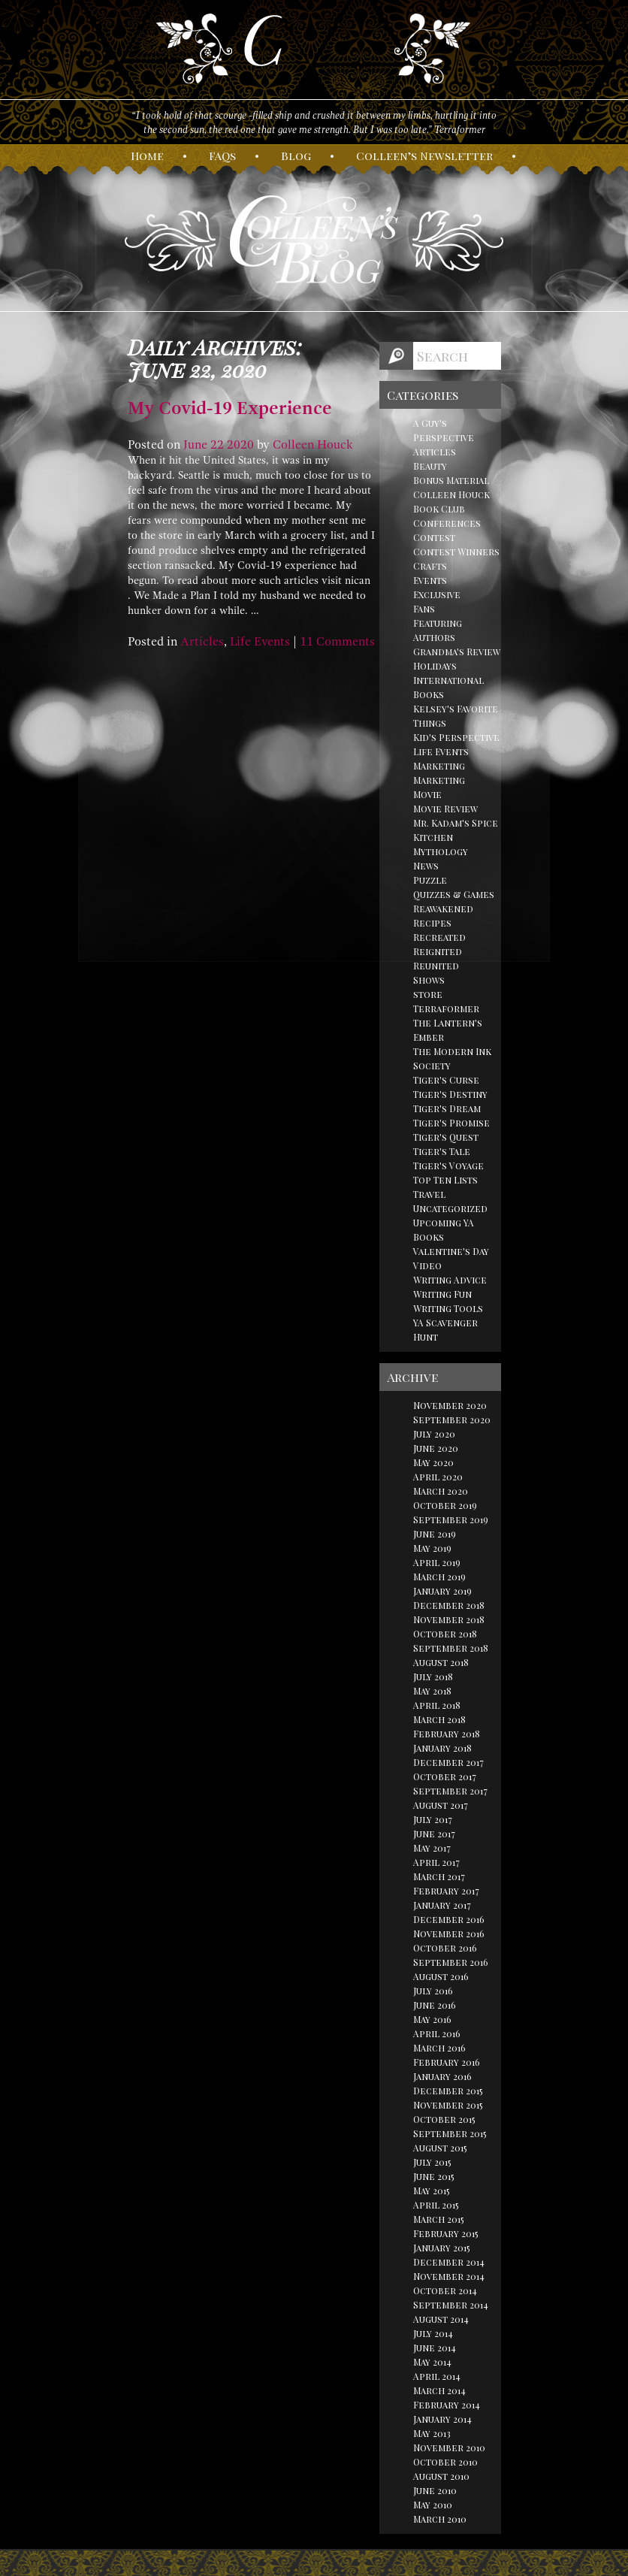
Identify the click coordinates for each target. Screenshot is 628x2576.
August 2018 (441, 1662)
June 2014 (434, 2348)
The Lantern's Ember (447, 1030)
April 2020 (438, 1477)
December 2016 (449, 1919)
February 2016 (446, 2062)
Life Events (260, 642)
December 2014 (449, 2262)
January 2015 (441, 2248)
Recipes (432, 923)
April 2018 (436, 1705)
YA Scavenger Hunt (445, 1330)
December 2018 (449, 1605)
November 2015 (448, 2105)
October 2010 (445, 2462)
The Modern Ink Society (452, 1058)
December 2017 (448, 1762)
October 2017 (444, 1776)
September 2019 (450, 1519)
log (296, 155)
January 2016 (442, 2076)
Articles (202, 642)
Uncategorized (450, 1208)
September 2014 (450, 2305)
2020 (240, 445)
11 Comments (337, 642)
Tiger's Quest (446, 1137)
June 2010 (435, 2490)
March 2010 (439, 2519)
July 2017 (432, 1819)
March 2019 (439, 1577)
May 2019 (432, 1548)
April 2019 (436, 1562)
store (427, 994)
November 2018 (449, 1619)
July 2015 (432, 2162)
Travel (429, 1194)
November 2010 (449, 2447)
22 (217, 445)
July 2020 (434, 1434)
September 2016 (450, 1962)
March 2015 (438, 2219)
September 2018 (450, 1648)
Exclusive (436, 594)
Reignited (437, 951)
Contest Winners (456, 552)
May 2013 (432, 2433)
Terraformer (446, 1008)
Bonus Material (451, 480)
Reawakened (443, 909)
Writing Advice (450, 1280)
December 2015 (448, 2091)
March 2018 (439, 1719)
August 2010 (441, 2476)
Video (427, 1265)
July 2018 (433, 1676)
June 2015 (433, 2176)
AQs (222, 155)
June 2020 (435, 1448)
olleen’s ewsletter (424, 155)
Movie (427, 794)
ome (147, 155)
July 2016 (433, 1991)
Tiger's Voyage (448, 1166)
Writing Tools (448, 1308)
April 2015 (436, 2205)
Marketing (439, 766)
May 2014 (432, 2362)
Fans (424, 609)
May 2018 (432, 1691)
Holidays (435, 666)
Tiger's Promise (451, 1123)
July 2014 (433, 2333)
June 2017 (434, 1834)
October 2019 (445, 1505)
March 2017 (439, 1876)
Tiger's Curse (446, 1080)
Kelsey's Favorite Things (455, 716)
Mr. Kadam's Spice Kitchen (455, 830)
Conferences (447, 523)
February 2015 (446, 2233)
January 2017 (442, 1905)
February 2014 (446, 2405)
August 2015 (440, 2148)
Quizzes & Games (453, 894)
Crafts (430, 566)
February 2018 (446, 1734)
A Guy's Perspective (443, 430)
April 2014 (436, 2376)
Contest (434, 537)
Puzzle (430, 880)
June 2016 (434, 2005)
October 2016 (445, 1948)
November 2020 (450, 1405)
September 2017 (450, 1791)
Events (430, 580)
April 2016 (436, 2033)
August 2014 (441, 2319)
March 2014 (439, 2390)
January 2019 (442, 1591)
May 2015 (431, 2190)
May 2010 (432, 2505)
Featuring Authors (437, 630)
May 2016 (432, 2019)
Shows (429, 980)
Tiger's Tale (441, 1151)
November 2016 (449, 1933)
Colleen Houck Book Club (451, 501)
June (195, 445)
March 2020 (440, 1491)
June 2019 (434, 1534)
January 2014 (442, 2419)
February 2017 (446, 1891)
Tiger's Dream (447, 1108)
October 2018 (445, 1634)
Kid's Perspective (456, 737)
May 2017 (432, 1848)
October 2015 (444, 2119)
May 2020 (433, 1462)
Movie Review (445, 809)
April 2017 (436, 1862)
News (426, 866)
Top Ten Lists (445, 1180)
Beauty (430, 466)
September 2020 (452, 1419)
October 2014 (445, 2290)
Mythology (440, 851)
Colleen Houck (313, 445)
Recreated (439, 937)
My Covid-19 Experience (230, 408)
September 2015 (450, 2133)
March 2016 (439, 2048)
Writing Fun (442, 1294)
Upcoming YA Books (443, 1230)
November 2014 (449, 2276)
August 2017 (440, 1805)
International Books (448, 687)
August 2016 (441, 1976)
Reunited (436, 966)
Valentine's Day (451, 1251)
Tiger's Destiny (450, 1094)
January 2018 (442, 1748)
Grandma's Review (456, 652)
